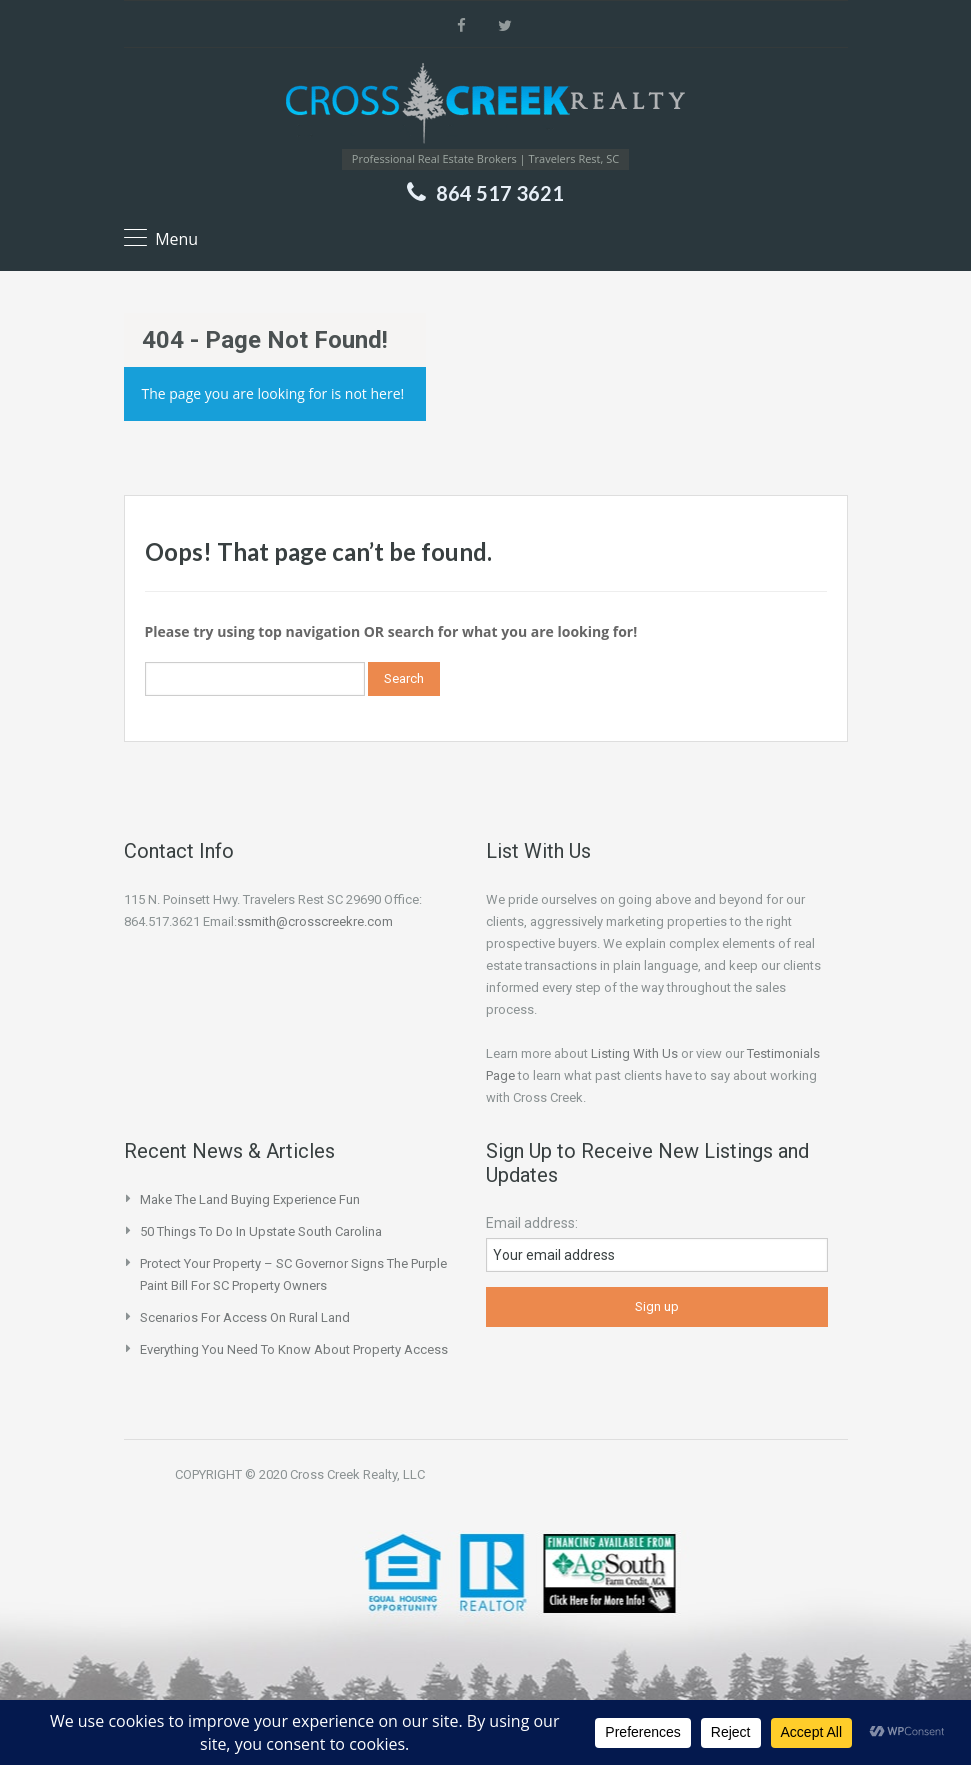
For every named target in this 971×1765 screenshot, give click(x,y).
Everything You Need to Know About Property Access (294, 1349)
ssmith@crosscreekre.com (315, 921)
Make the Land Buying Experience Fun (250, 1199)
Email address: (532, 1223)
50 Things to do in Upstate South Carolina (261, 1231)
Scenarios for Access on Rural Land (245, 1317)
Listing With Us (634, 1053)
